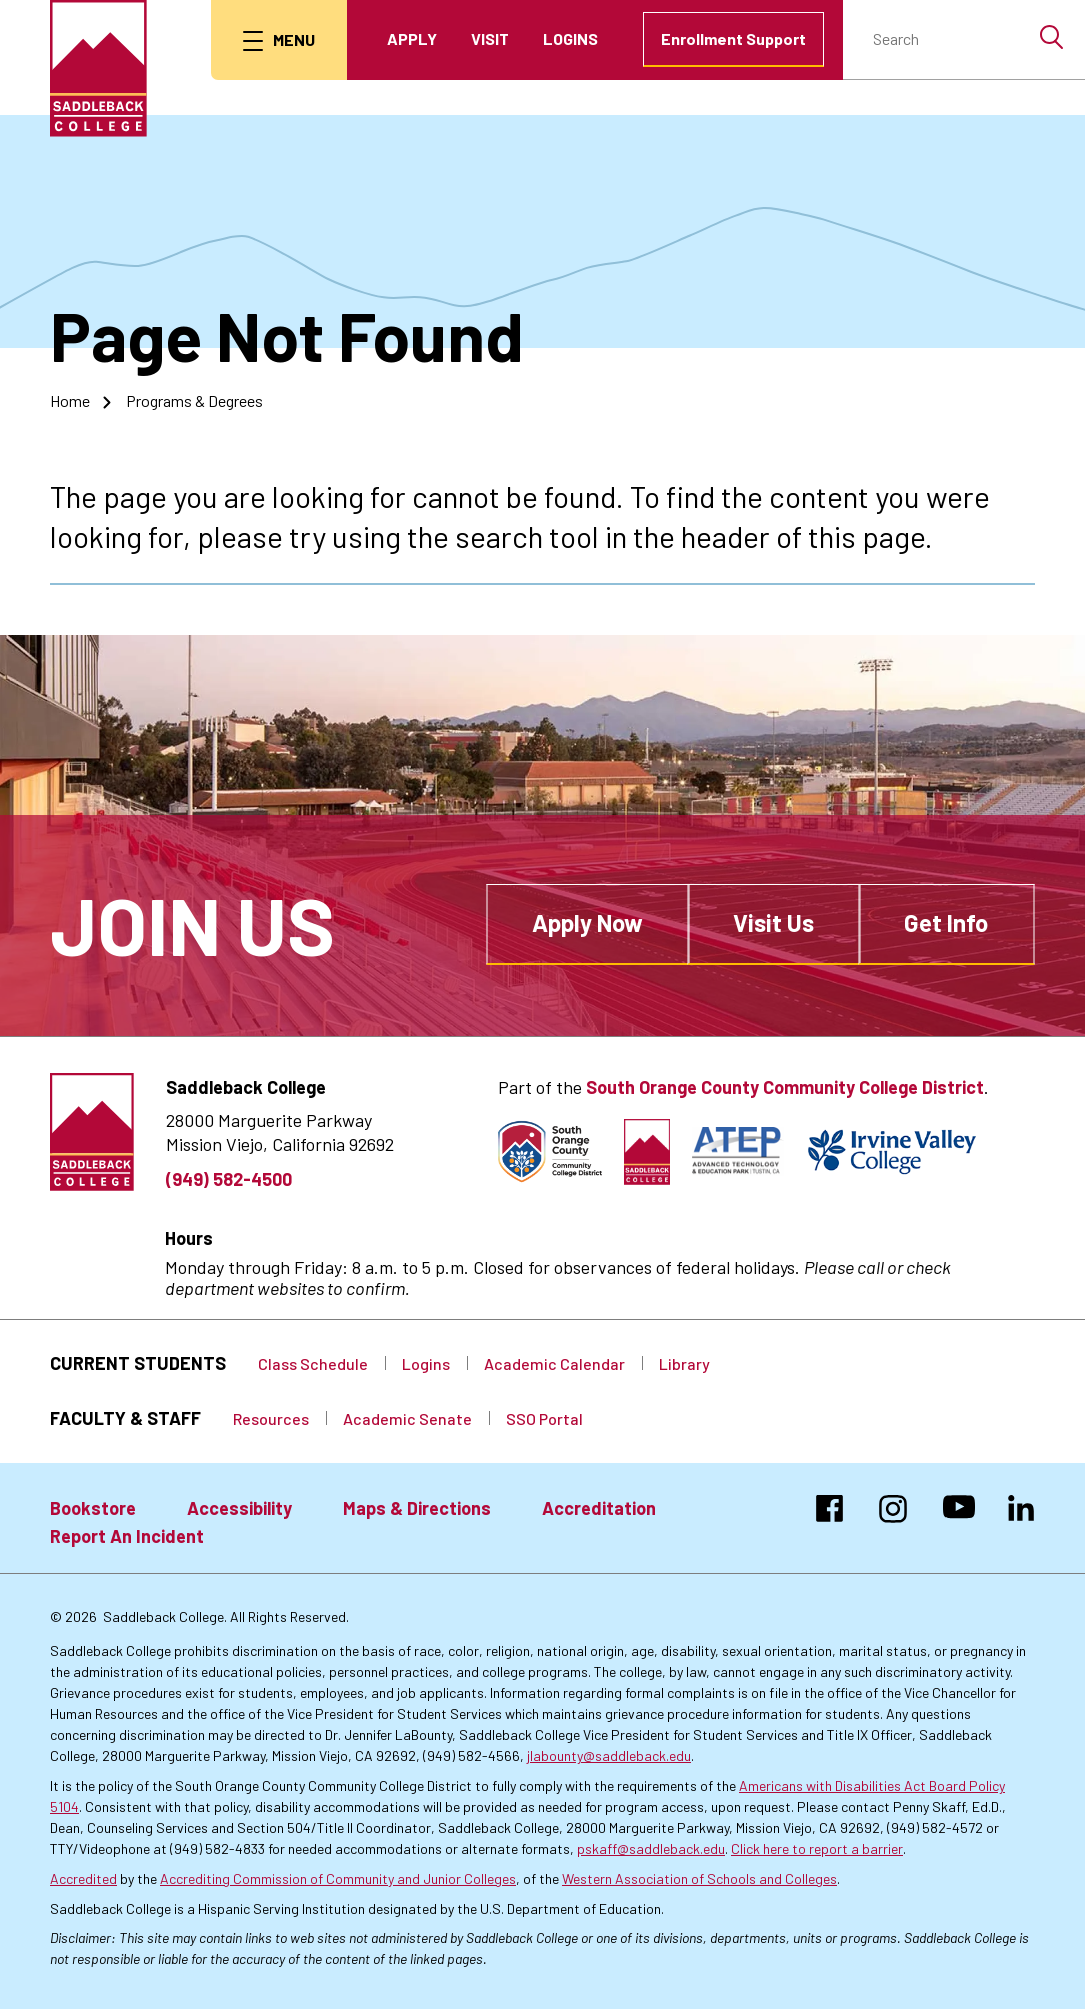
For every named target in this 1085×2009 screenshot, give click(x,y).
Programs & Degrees (194, 400)
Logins (570, 38)
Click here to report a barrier (817, 1848)
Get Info (946, 922)
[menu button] (279, 40)
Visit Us (773, 922)
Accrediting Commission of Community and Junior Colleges (338, 1878)
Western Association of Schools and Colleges (699, 1878)
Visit (490, 38)
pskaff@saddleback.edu (651, 1848)
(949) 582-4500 (229, 1179)
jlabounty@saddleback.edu (609, 1755)
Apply (412, 38)
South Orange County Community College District (785, 1087)
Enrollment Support (733, 38)
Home (70, 400)
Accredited (83, 1878)
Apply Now (587, 922)
